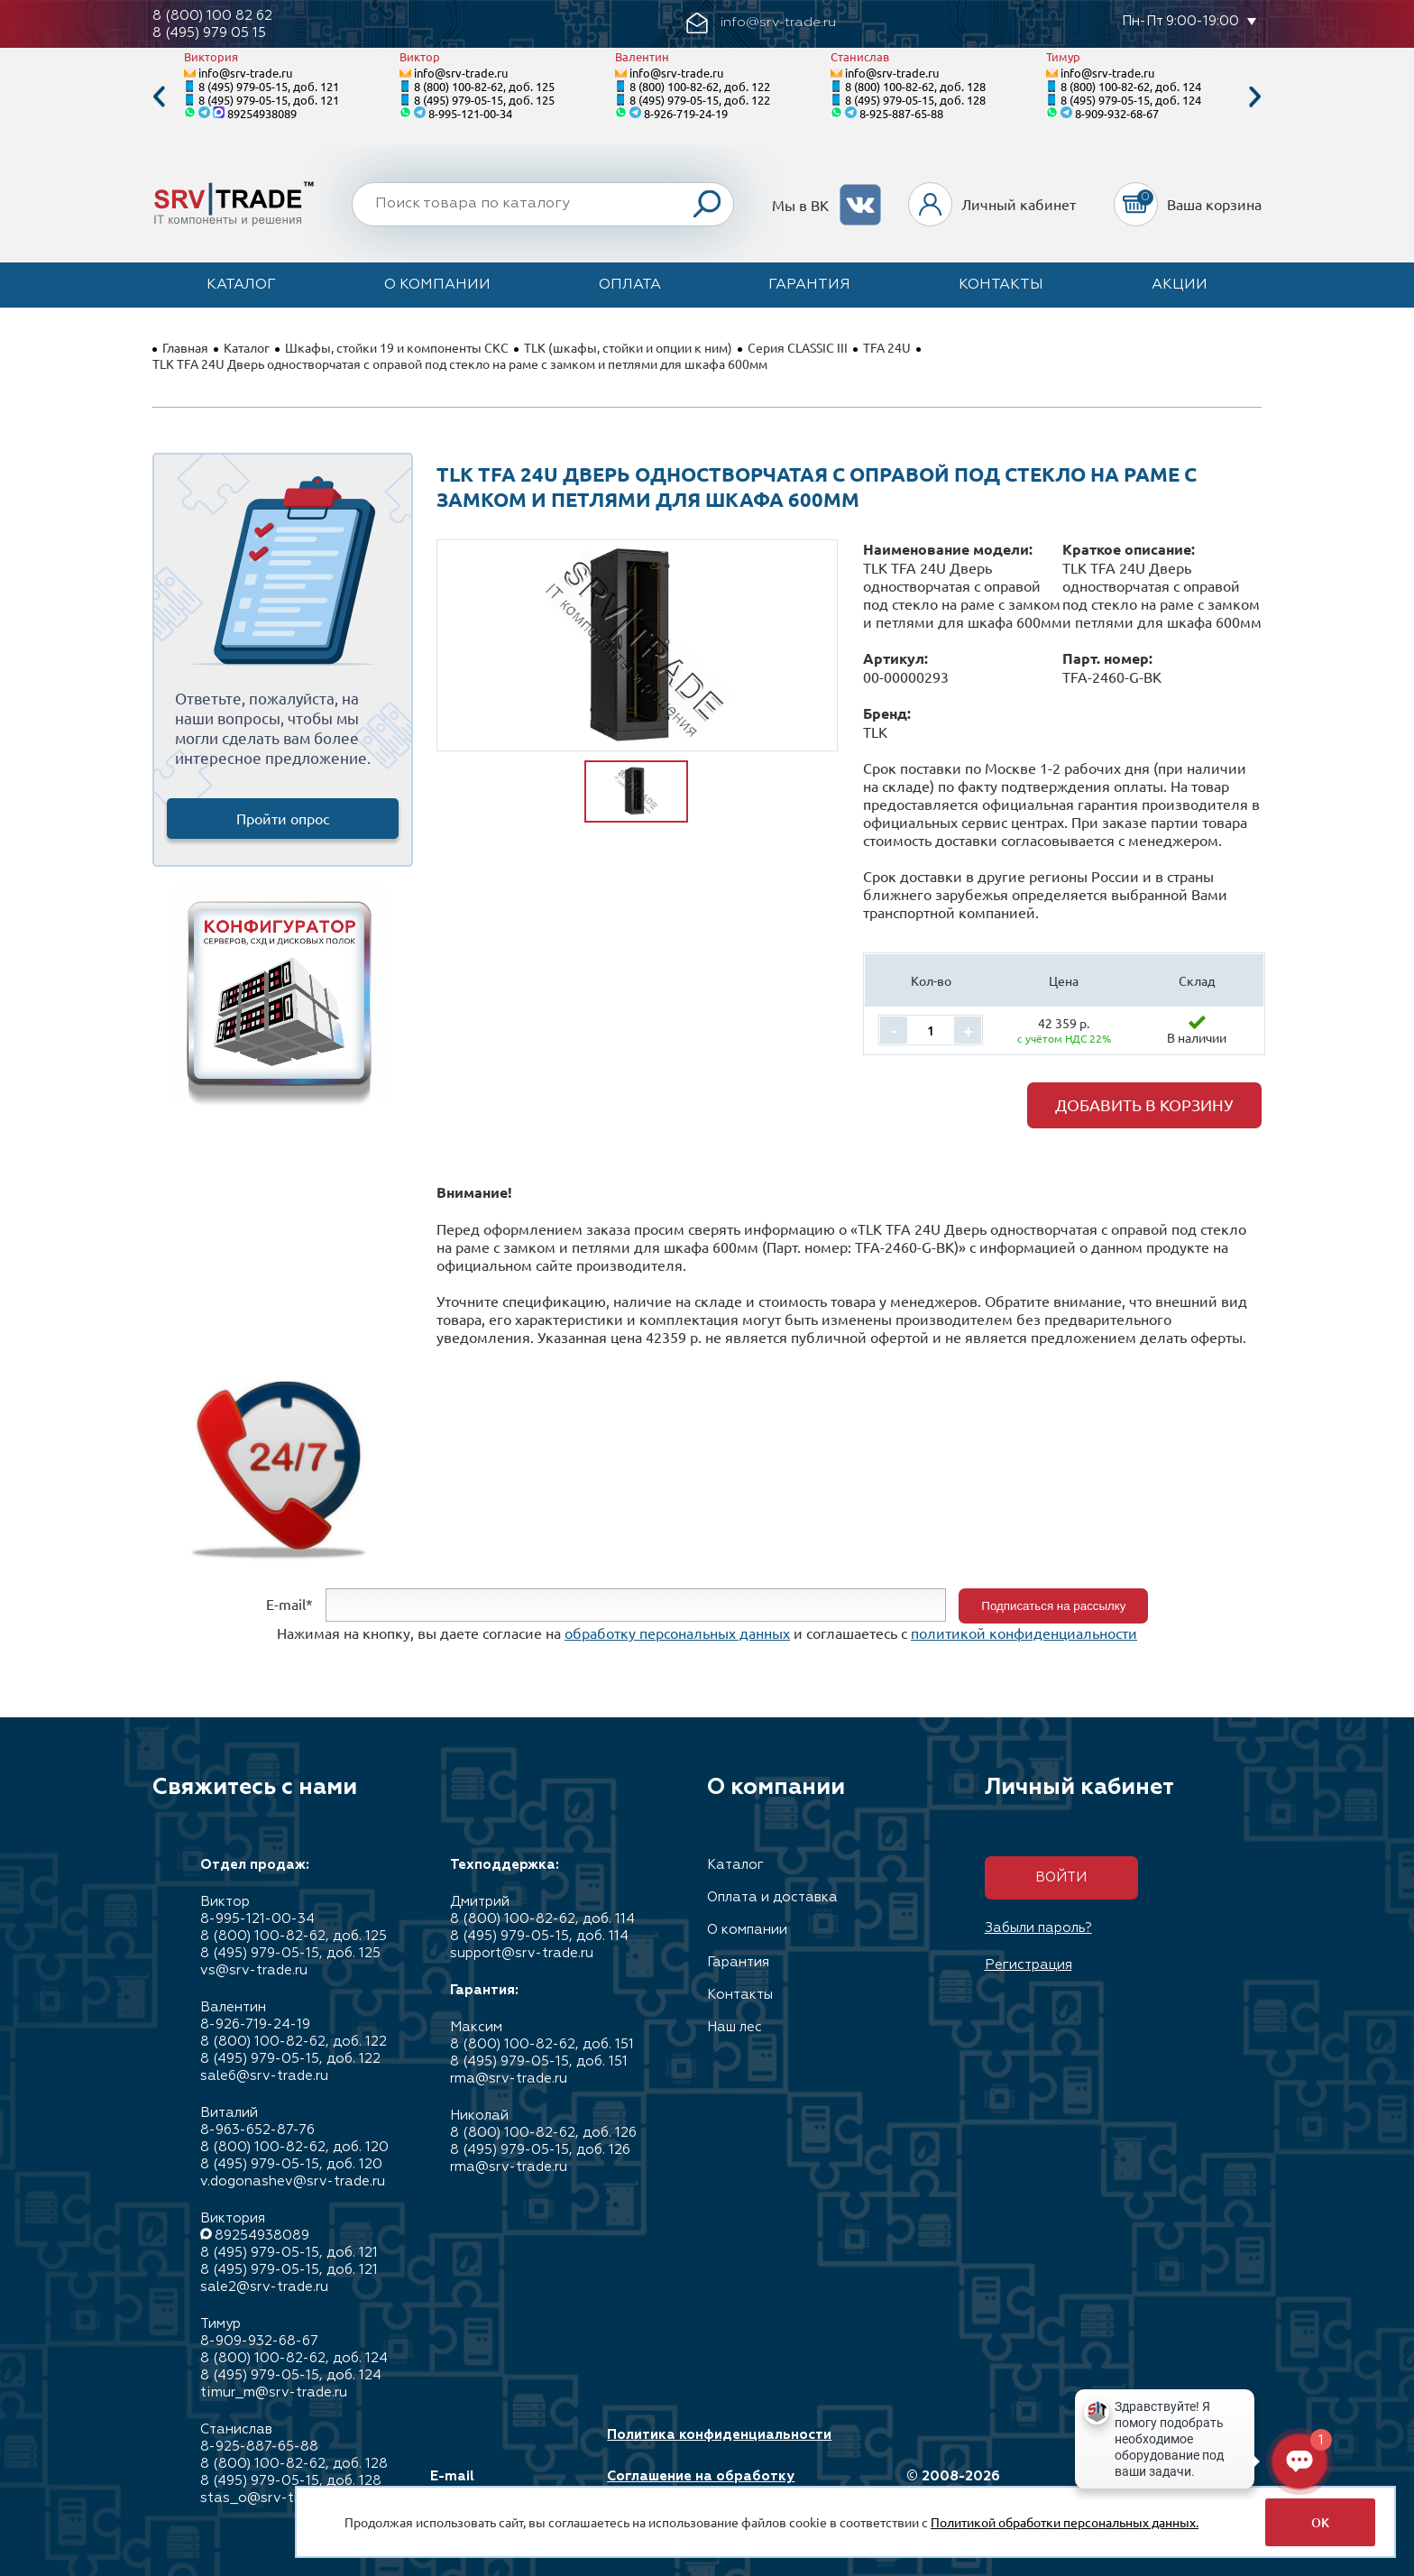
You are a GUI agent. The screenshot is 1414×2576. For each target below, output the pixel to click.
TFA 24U (887, 347)
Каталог (241, 285)
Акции (1179, 285)
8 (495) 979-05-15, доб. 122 (699, 99)
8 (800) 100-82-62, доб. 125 (484, 86)
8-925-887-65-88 (901, 113)
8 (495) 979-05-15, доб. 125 (484, 99)
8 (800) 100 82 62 (212, 16)
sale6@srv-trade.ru (264, 2076)
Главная (185, 347)
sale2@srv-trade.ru (264, 2287)
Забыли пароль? (1038, 1928)
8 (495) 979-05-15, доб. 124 (1130, 99)
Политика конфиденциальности (719, 2435)
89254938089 (262, 113)
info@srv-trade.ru (245, 72)
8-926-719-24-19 (686, 113)
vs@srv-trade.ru (254, 1970)
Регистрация (1028, 1965)
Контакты (1001, 285)
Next (1255, 97)
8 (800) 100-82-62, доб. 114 (542, 1919)
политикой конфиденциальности (1024, 1633)
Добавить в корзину (1144, 1104)
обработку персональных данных (677, 1633)
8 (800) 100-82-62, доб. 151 (542, 2044)
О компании (437, 285)
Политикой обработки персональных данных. (1064, 2522)
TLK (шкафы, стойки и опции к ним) (628, 347)
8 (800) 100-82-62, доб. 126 (543, 2132)
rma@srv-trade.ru (508, 2078)
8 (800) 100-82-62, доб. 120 (294, 2147)
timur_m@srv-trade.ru (273, 2392)
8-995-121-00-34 (470, 113)
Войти (1061, 1877)
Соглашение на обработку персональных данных (700, 2485)
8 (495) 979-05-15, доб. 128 (915, 99)
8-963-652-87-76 (257, 2130)
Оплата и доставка (772, 1897)
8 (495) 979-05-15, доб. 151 (539, 2061)
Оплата (630, 285)
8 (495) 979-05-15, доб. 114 (539, 1936)
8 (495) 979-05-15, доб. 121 (268, 86)
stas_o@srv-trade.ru (269, 2498)
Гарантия (809, 285)
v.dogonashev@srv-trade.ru (292, 2181)
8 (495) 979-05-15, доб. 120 (291, 2164)
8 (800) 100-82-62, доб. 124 (1130, 86)
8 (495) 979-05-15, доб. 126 (540, 2150)
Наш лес (734, 2027)
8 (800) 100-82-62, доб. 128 (915, 86)
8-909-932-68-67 (1117, 113)
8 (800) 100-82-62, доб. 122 (699, 86)
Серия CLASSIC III (798, 347)
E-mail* (289, 1604)
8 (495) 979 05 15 (209, 33)
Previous (158, 97)
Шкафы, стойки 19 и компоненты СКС (397, 347)
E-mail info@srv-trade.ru (493, 2485)
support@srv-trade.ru (521, 1953)
